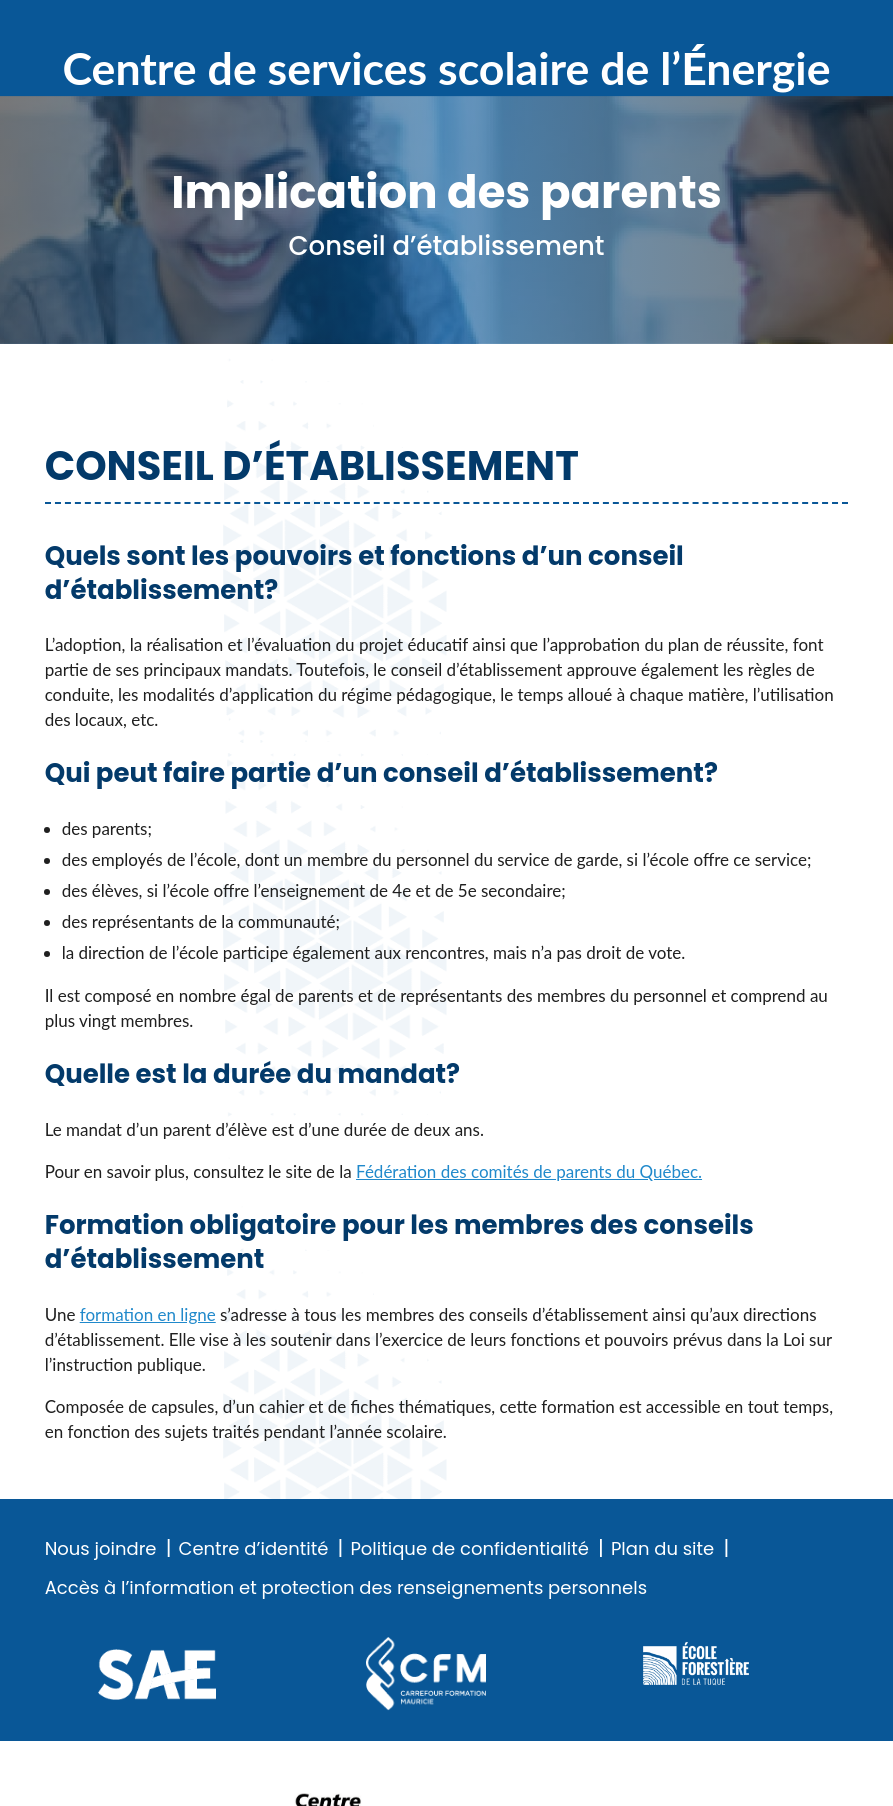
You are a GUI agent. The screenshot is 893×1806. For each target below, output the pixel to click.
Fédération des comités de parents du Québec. (529, 1171)
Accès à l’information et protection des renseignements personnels (346, 1588)
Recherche (770, 29)
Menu (834, 29)
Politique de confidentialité (469, 1549)
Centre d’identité (254, 1549)
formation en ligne (148, 1314)
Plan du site (662, 1549)
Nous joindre (101, 1549)
